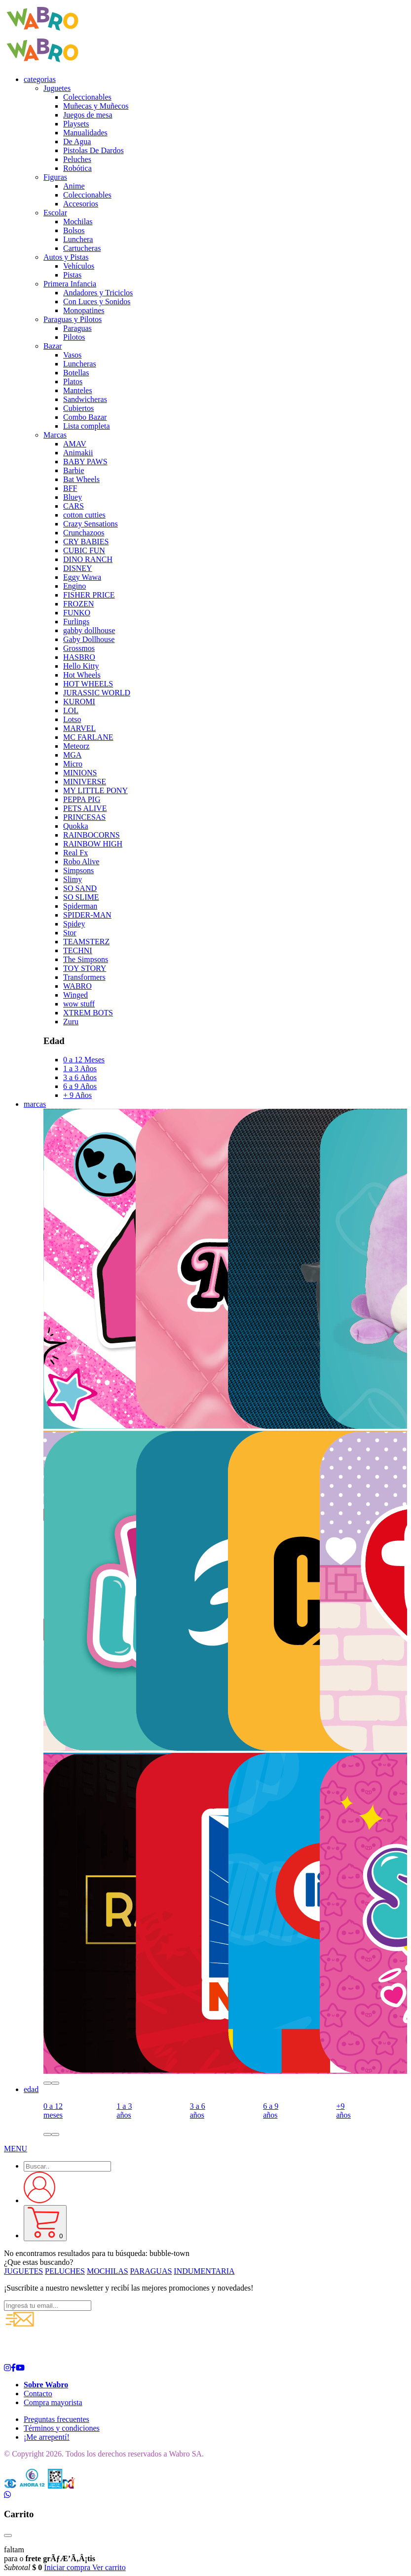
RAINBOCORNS (91, 835)
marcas (35, 1104)
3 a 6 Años (80, 1077)
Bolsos (74, 230)
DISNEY (77, 568)
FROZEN (78, 604)
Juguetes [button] (57, 88)
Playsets (76, 124)
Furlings (76, 621)
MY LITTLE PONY (95, 790)
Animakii (78, 452)
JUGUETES (23, 2271)
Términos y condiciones (62, 2428)
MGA (72, 755)
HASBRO (79, 657)
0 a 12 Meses (84, 1059)
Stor (69, 932)
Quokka (75, 826)
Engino (74, 586)
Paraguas (77, 328)
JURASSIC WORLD (96, 692)
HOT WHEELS (88, 684)
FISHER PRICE (88, 595)
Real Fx (75, 852)
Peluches (77, 159)
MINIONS (80, 772)
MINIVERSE (84, 781)
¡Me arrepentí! (47, 2437)
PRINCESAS (84, 817)
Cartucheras (82, 248)
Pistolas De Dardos (93, 150)
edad (31, 2089)
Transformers (84, 977)
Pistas (72, 275)
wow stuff (79, 1004)
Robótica (77, 168)
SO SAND (80, 888)
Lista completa (86, 426)
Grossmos (79, 648)
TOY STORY (84, 968)
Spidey (74, 924)
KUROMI (79, 701)
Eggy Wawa (82, 577)
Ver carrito (109, 2567)
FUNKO (76, 612)
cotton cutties (84, 515)
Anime (74, 186)
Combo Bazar (85, 417)
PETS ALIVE (85, 808)
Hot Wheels (82, 675)
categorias (40, 79)
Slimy (72, 879)
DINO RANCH (87, 559)
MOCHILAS (107, 2271)
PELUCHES (65, 2271)
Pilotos (74, 337)
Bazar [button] (52, 346)
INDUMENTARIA (204, 2271)
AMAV (74, 444)
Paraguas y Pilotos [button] (72, 319)
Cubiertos (78, 408)
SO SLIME (81, 897)
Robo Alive (81, 861)
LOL (70, 710)
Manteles (77, 390)
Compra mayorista (53, 2402)
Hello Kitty (81, 666)
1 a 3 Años (80, 1068)
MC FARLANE (88, 737)
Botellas (76, 372)
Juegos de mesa (87, 115)
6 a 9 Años (80, 1086)
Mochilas (78, 221)
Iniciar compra (68, 2567)
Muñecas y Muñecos (95, 106)
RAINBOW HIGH (92, 844)
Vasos (72, 355)
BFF (70, 488)
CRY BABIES (86, 541)
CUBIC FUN (84, 550)
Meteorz (76, 746)
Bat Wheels (81, 479)
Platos (72, 381)
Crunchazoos (84, 532)
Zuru (70, 1021)
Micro (72, 764)
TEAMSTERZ (86, 941)
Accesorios (80, 204)
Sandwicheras (85, 399)
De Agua (77, 141)
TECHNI (77, 950)
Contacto (38, 2393)
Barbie (73, 470)
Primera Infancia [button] (69, 284)
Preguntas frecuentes (56, 2419)
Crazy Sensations (90, 524)
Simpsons (78, 870)
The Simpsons (85, 959)
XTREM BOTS (88, 1012)
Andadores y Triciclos (98, 292)
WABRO (77, 986)
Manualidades (85, 132)
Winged (75, 995)
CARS (73, 506)
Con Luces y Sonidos (96, 301)
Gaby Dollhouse (88, 639)
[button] (47, 2083)
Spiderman (80, 906)
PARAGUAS (151, 2271)
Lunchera (78, 239)
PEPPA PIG (81, 799)
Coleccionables (87, 97)
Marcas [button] (55, 435)
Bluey (72, 497)
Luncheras (79, 364)
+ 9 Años (77, 1095)
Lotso (72, 719)
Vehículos (78, 266)
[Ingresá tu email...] (47, 2305)
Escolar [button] (55, 212)
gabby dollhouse (89, 630)
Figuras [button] (55, 177)
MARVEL (79, 728)
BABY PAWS (85, 461)
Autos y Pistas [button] (66, 257)
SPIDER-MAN (87, 915)
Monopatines (84, 310)
